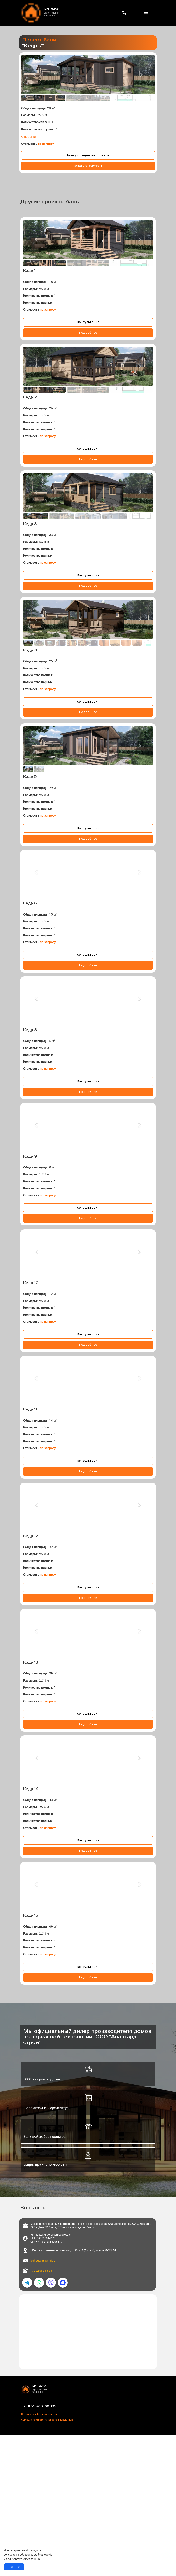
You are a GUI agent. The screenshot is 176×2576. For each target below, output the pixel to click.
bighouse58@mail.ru (42, 2260)
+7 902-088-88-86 (41, 2270)
